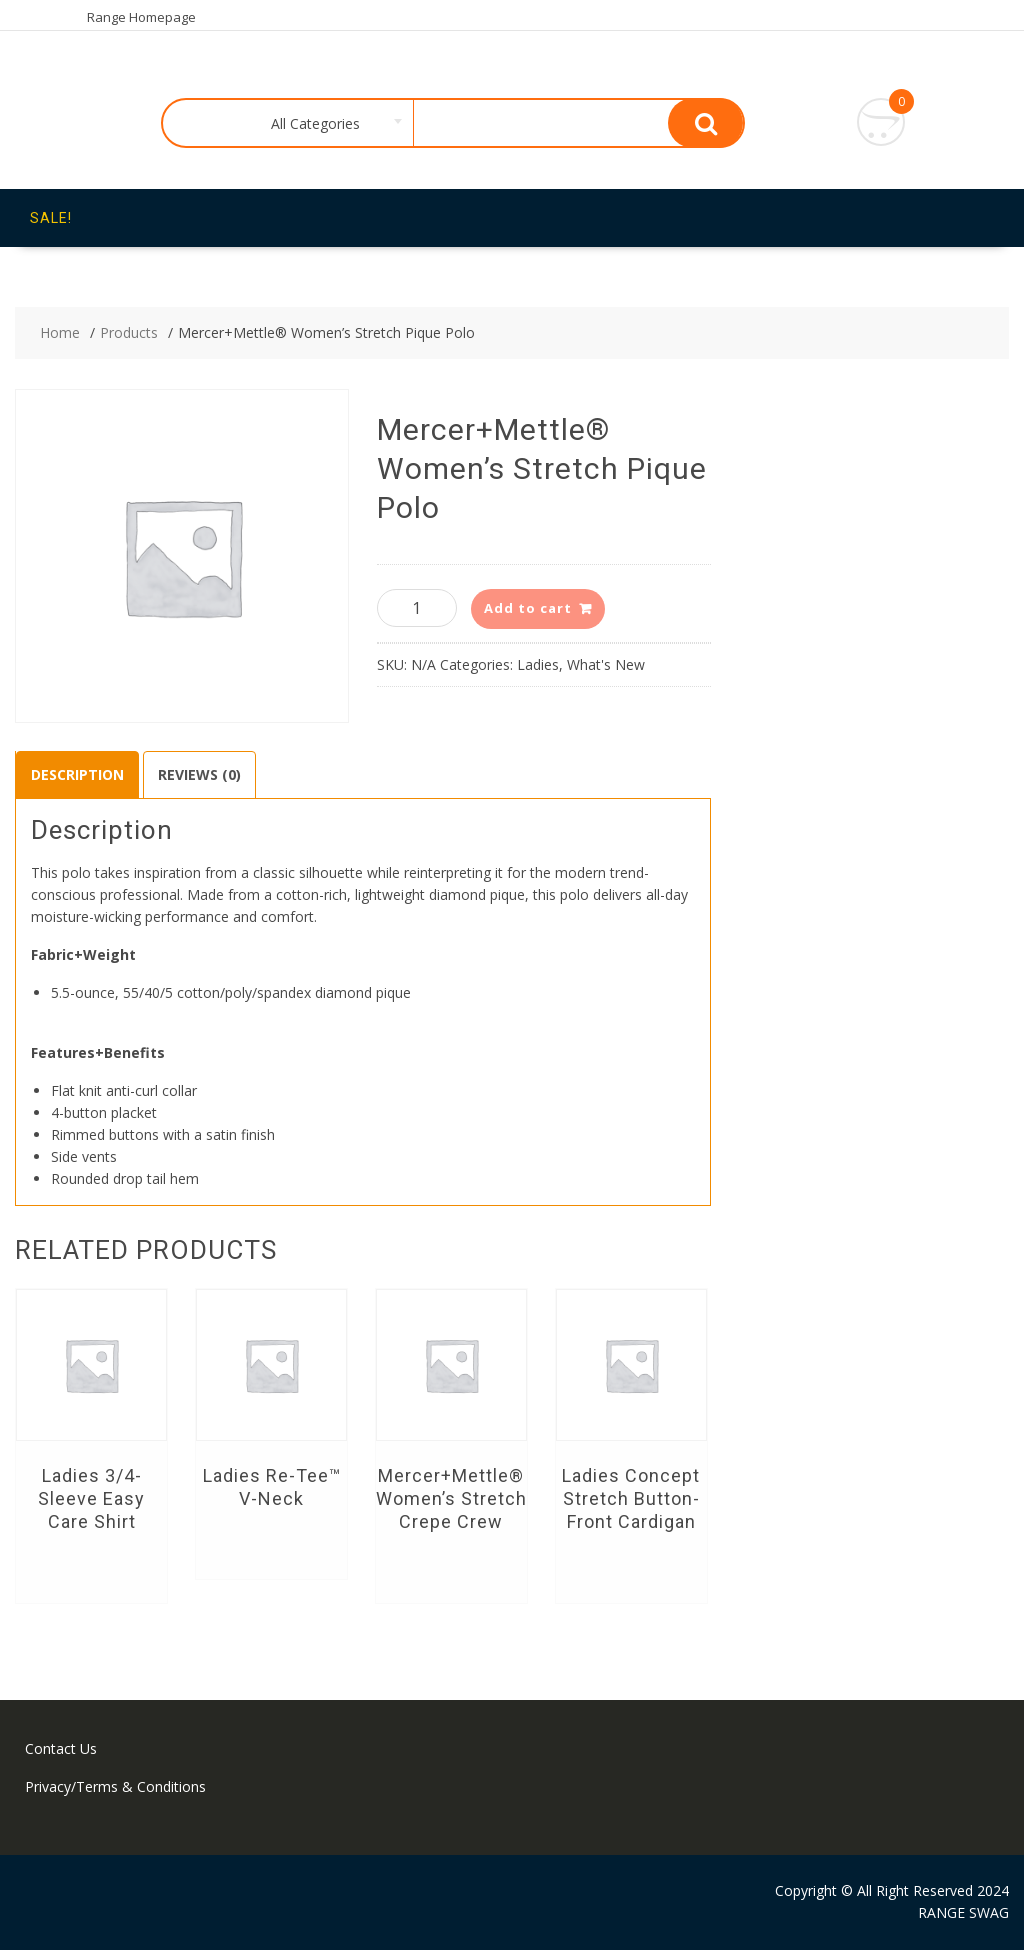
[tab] (77, 775)
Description (77, 774)
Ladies (538, 664)
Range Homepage (141, 17)
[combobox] (311, 124)
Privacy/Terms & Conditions (115, 1786)
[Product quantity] (417, 608)
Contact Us (61, 1748)
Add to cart (528, 608)
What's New (606, 664)
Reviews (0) (199, 774)
